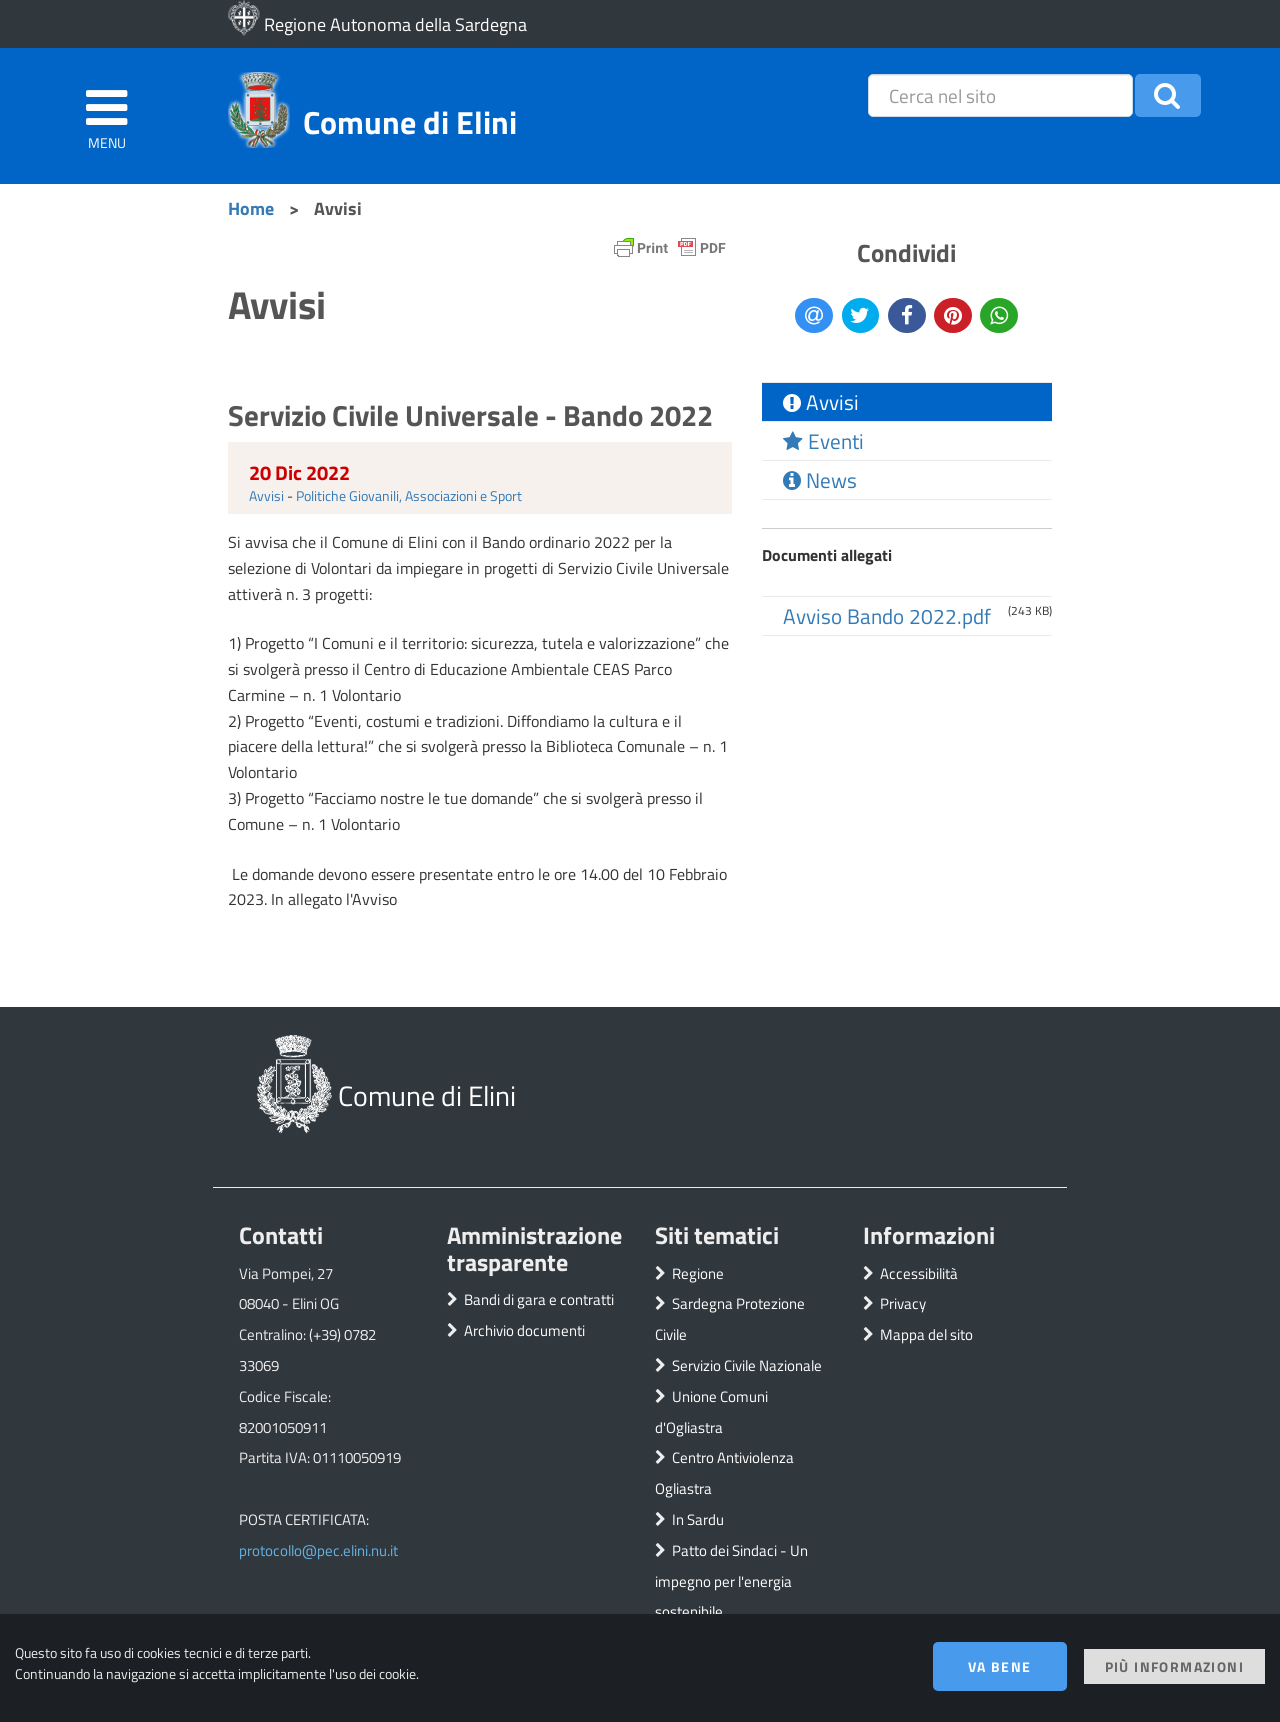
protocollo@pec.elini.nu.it (318, 1550)
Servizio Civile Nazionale (747, 1365)
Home (251, 208)
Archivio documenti (524, 1330)
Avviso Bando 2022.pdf (887, 616)
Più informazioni (1174, 1666)
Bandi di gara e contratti (539, 1299)
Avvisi (266, 495)
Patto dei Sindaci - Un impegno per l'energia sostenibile (731, 1581)
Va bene (1000, 1666)
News (820, 480)
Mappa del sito (926, 1334)
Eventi (823, 441)
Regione (698, 1273)
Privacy (903, 1303)
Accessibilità (919, 1273)
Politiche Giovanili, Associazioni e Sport (409, 495)
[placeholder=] (1000, 95)
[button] (1168, 95)
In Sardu (698, 1519)
